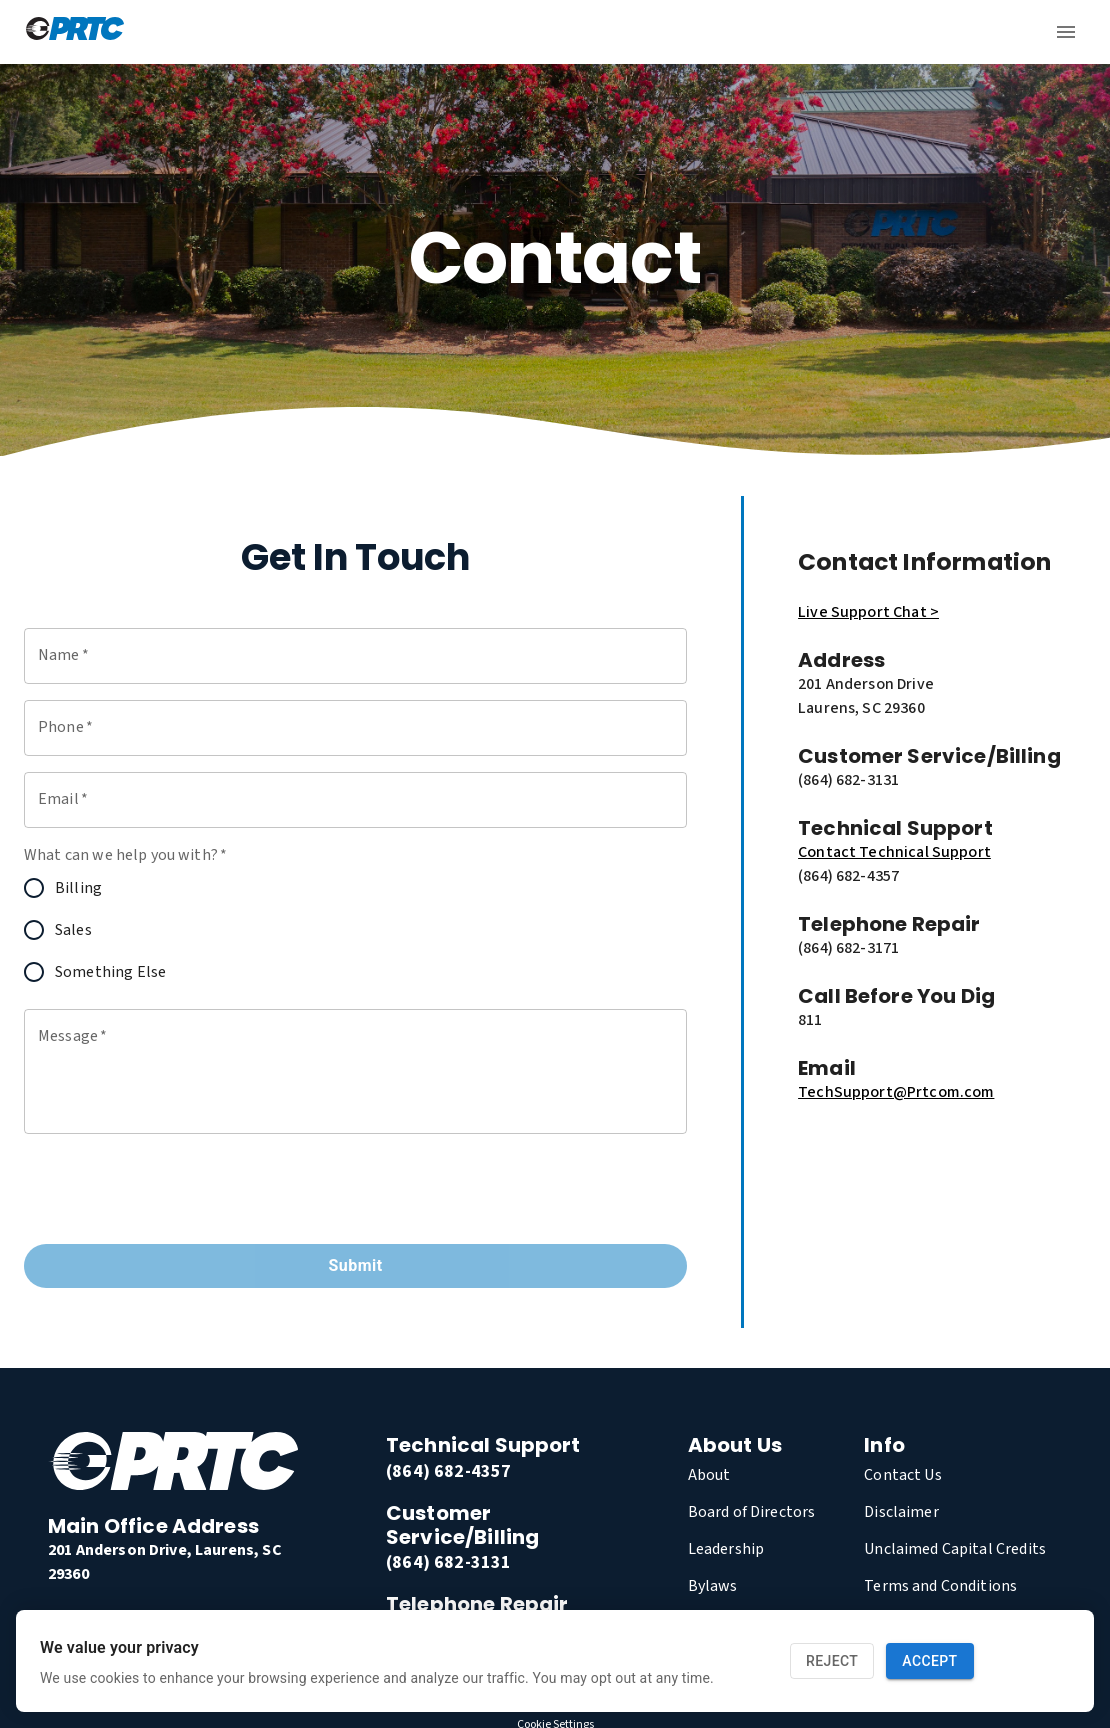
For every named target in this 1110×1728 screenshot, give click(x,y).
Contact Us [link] (919, 54)
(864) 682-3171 (448, 1565)
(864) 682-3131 (448, 1498)
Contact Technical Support (894, 788)
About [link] (818, 54)
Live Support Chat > (868, 548)
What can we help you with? (125, 791)
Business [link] (660, 54)
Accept (929, 1661)
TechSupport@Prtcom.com (896, 1028)
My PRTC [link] (1033, 54)
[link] (68, 1556)
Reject (832, 1661)
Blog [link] (746, 54)
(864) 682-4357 (448, 1407)
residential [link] (545, 54)
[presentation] (176, 1125)
